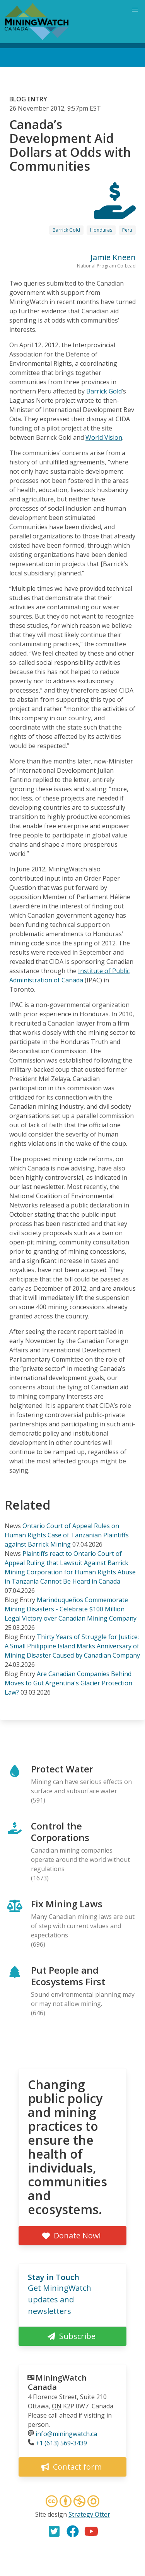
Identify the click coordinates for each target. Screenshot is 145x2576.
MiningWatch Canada (57, 2382)
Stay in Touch (53, 2277)
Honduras (101, 230)
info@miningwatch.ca (66, 2434)
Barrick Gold (66, 230)
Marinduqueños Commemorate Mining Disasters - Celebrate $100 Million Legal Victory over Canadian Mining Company (70, 1609)
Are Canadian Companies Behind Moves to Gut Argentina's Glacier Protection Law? (68, 1683)
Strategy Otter (89, 2514)
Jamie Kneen (113, 257)
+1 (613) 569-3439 (61, 2443)
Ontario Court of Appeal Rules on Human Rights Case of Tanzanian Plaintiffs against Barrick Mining (67, 1535)
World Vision (103, 437)
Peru (127, 230)
